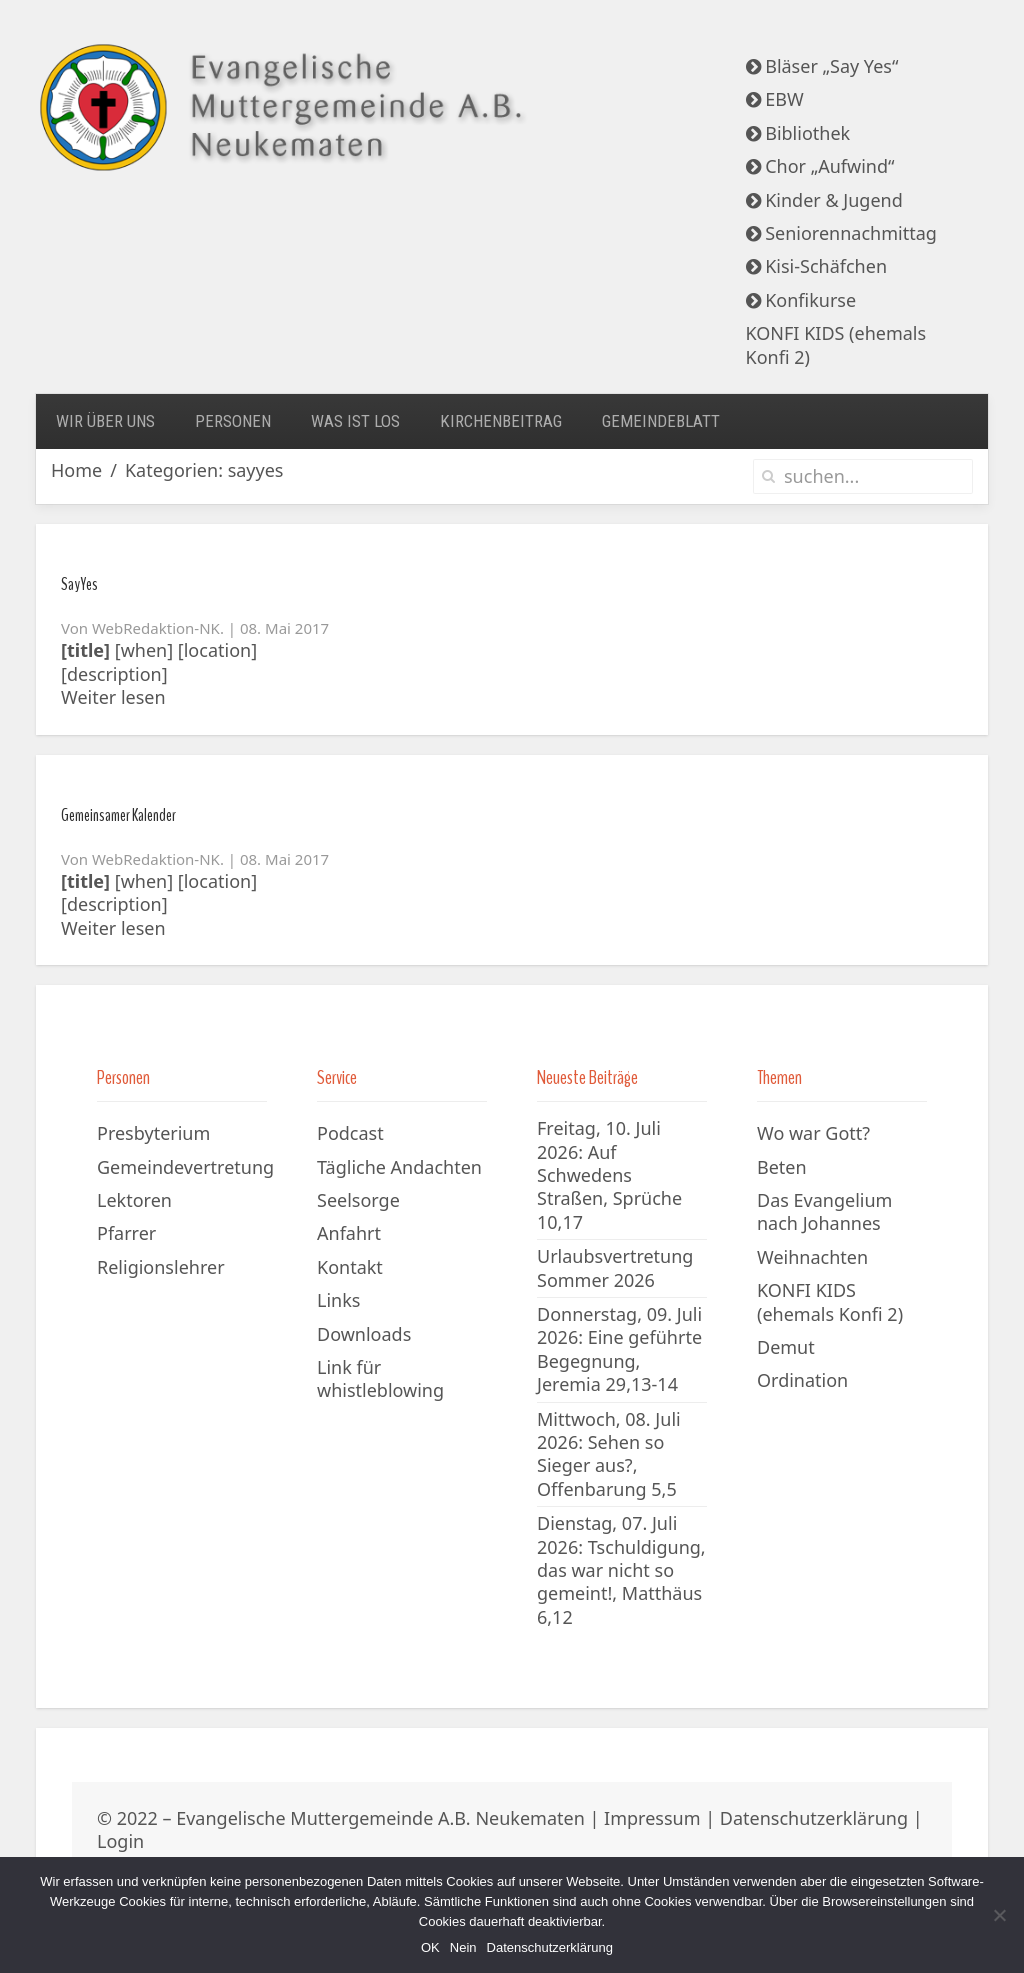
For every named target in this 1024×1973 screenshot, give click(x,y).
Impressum (652, 1818)
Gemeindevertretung (185, 1167)
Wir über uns (105, 421)
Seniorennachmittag (841, 233)
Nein (463, 1947)
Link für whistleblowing (380, 1378)
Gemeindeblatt (661, 421)
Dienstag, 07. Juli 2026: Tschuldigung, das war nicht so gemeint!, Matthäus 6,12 (621, 1570)
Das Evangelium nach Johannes (824, 1211)
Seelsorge (358, 1200)
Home (76, 470)
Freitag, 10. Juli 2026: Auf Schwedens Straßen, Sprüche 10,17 (609, 1175)
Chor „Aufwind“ (820, 166)
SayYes (79, 584)
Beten (782, 1167)
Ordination (802, 1380)
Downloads (364, 1334)
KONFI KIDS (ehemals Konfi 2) (836, 344)
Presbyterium (153, 1133)
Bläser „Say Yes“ (822, 66)
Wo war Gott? (813, 1133)
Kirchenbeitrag (501, 421)
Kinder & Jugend (824, 200)
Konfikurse (801, 300)
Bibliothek (798, 133)
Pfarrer (126, 1233)
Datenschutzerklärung (814, 1818)
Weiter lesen (113, 697)
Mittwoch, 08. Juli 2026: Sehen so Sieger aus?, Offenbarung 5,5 (609, 1454)
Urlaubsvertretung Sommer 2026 (615, 1267)
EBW (775, 99)
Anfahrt (349, 1233)
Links (338, 1300)
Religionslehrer (161, 1267)
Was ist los (355, 421)
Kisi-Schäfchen (817, 266)
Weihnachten (812, 1257)
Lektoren (134, 1200)
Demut (786, 1347)
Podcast (350, 1133)
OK (430, 1947)
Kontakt (350, 1267)
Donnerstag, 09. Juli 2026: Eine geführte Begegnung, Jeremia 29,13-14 (619, 1349)
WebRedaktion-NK (156, 628)
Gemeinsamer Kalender (118, 815)
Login (120, 1841)
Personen (233, 421)
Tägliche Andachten (399, 1167)
